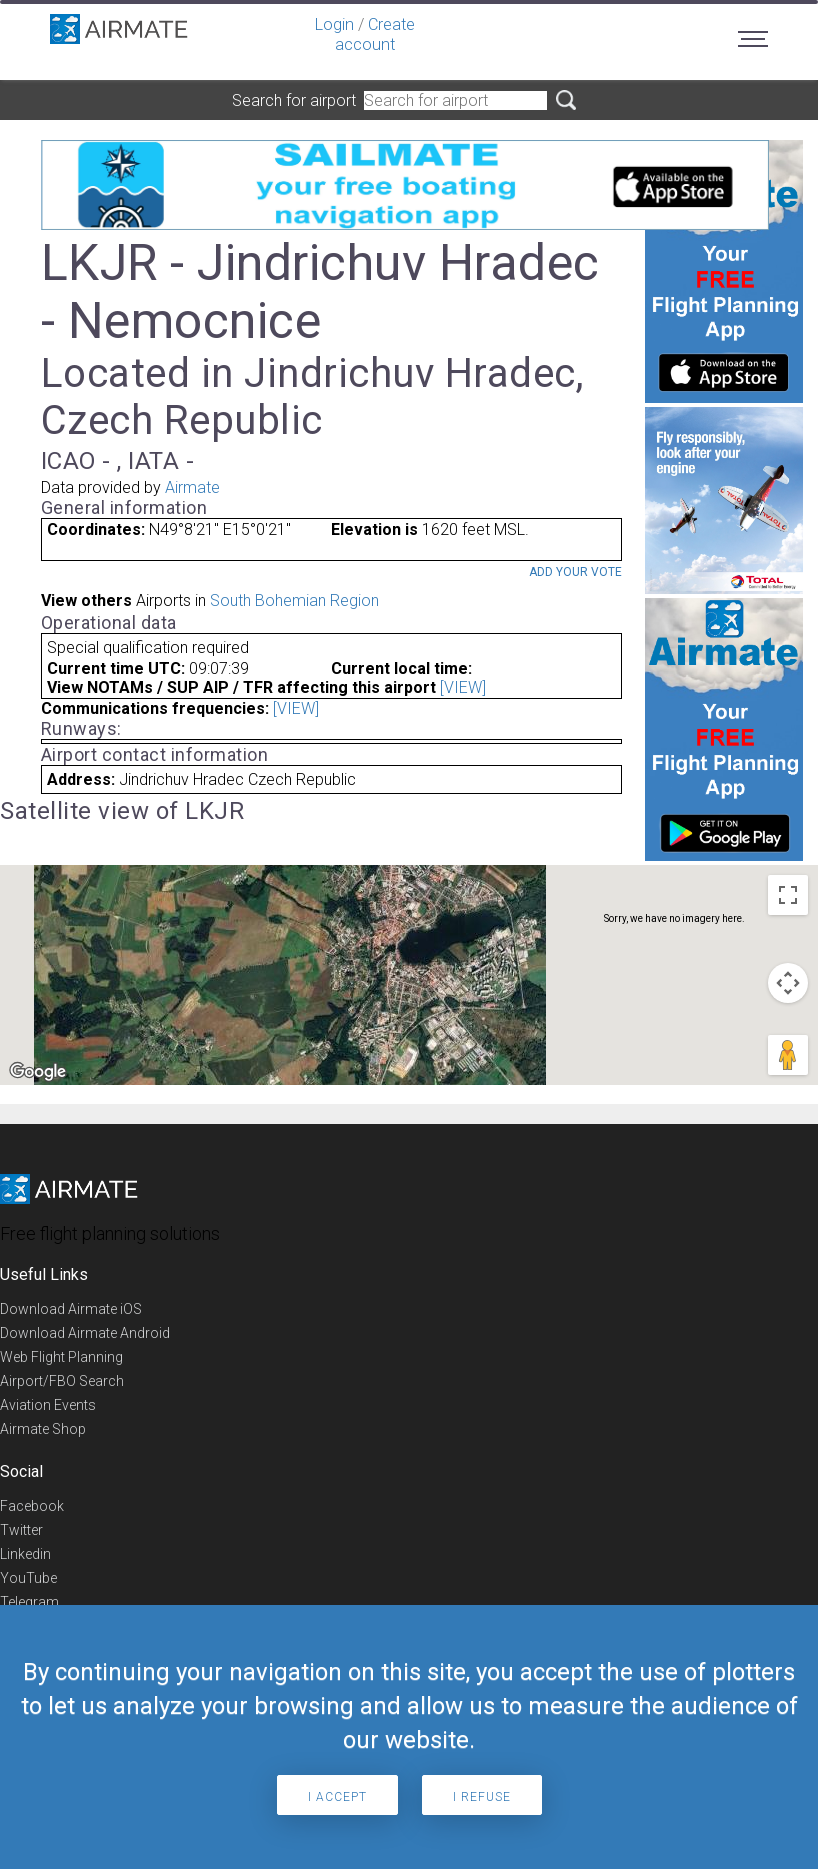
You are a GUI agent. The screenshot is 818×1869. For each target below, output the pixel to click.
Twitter (21, 1530)
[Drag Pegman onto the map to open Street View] (788, 1055)
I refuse (482, 1797)
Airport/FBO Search (62, 1381)
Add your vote (575, 572)
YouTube (28, 1578)
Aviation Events (48, 1405)
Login (334, 24)
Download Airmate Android (85, 1333)
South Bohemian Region (294, 600)
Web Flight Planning (61, 1357)
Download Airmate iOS (71, 1309)
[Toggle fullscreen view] (788, 895)
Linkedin (25, 1554)
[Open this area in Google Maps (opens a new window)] (38, 1072)
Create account (375, 34)
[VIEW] (463, 687)
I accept (337, 1797)
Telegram (29, 1602)
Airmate (192, 487)
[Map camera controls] (788, 983)
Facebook (32, 1506)
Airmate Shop (43, 1429)
